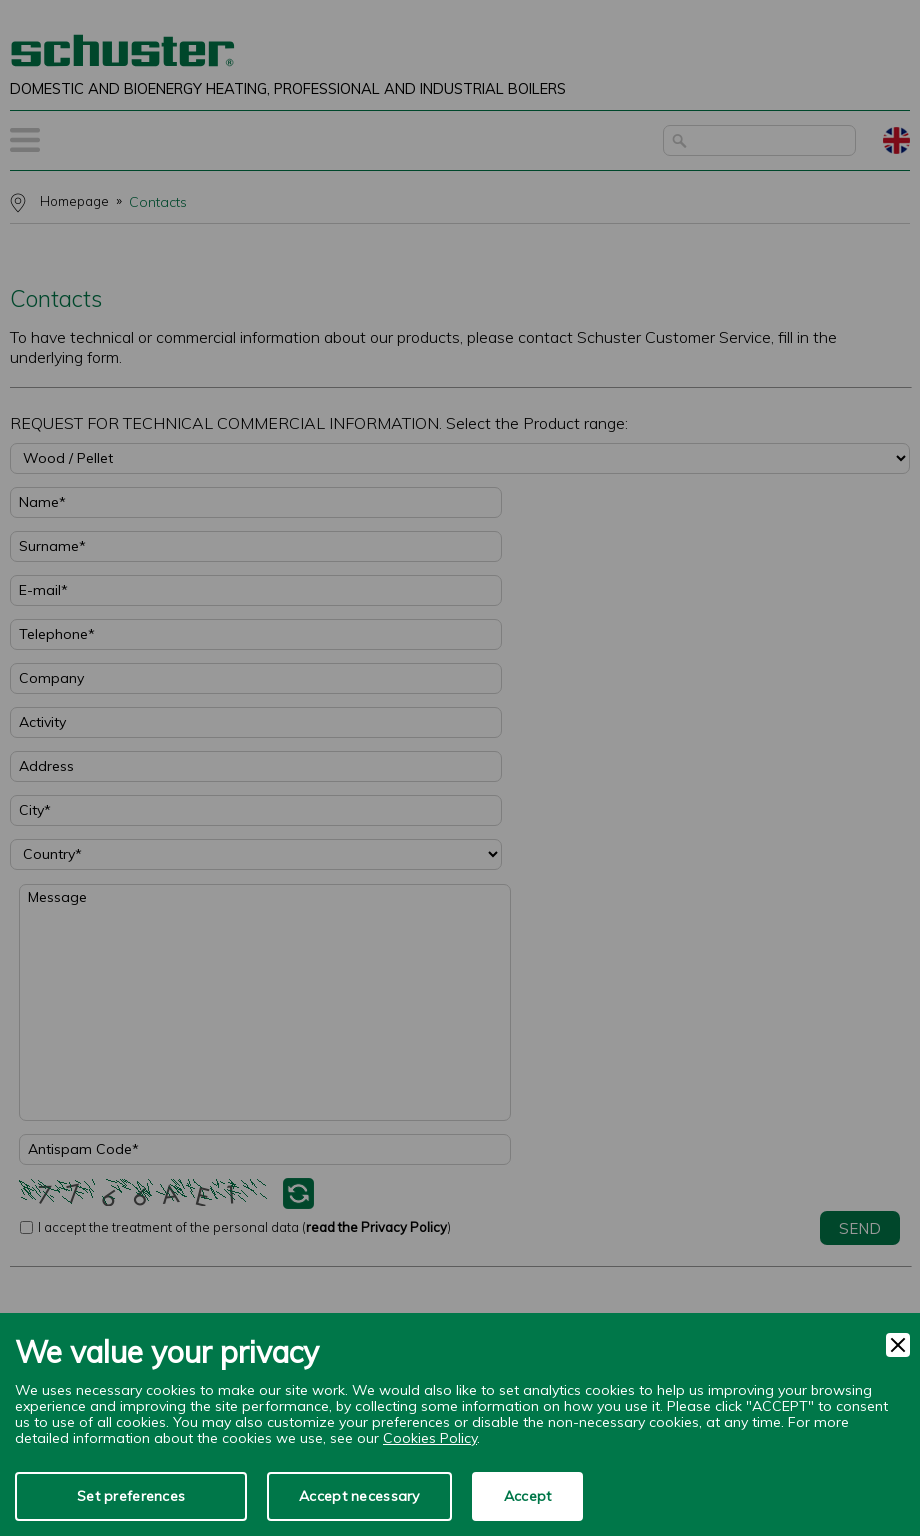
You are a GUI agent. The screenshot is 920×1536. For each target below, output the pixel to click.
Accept (528, 1496)
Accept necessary (359, 1496)
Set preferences (131, 1496)
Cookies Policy (430, 1438)
